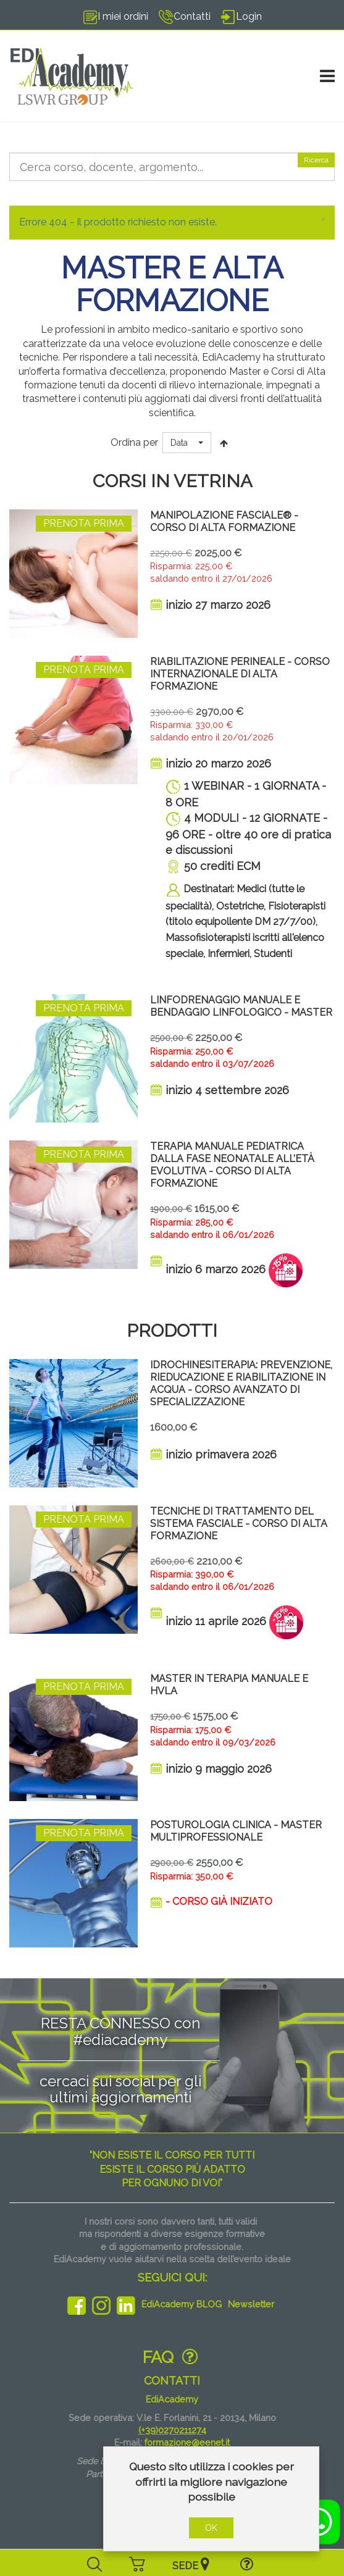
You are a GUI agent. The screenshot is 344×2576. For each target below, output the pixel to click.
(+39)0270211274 (172, 2430)
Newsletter (251, 2304)
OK (211, 2528)
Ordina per (134, 442)
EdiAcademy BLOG (181, 2304)
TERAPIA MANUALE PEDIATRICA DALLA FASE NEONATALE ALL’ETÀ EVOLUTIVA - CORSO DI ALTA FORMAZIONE (232, 1164)
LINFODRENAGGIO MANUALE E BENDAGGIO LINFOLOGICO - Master (241, 1006)
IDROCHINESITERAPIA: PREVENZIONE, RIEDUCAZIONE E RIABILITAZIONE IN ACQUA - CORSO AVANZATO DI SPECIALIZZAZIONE (241, 1383)
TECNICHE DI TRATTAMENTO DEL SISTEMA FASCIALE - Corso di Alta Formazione (238, 1523)
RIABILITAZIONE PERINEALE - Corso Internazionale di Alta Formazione (240, 674)
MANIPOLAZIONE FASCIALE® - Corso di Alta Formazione (224, 521)
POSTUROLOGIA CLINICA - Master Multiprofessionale (236, 1831)
